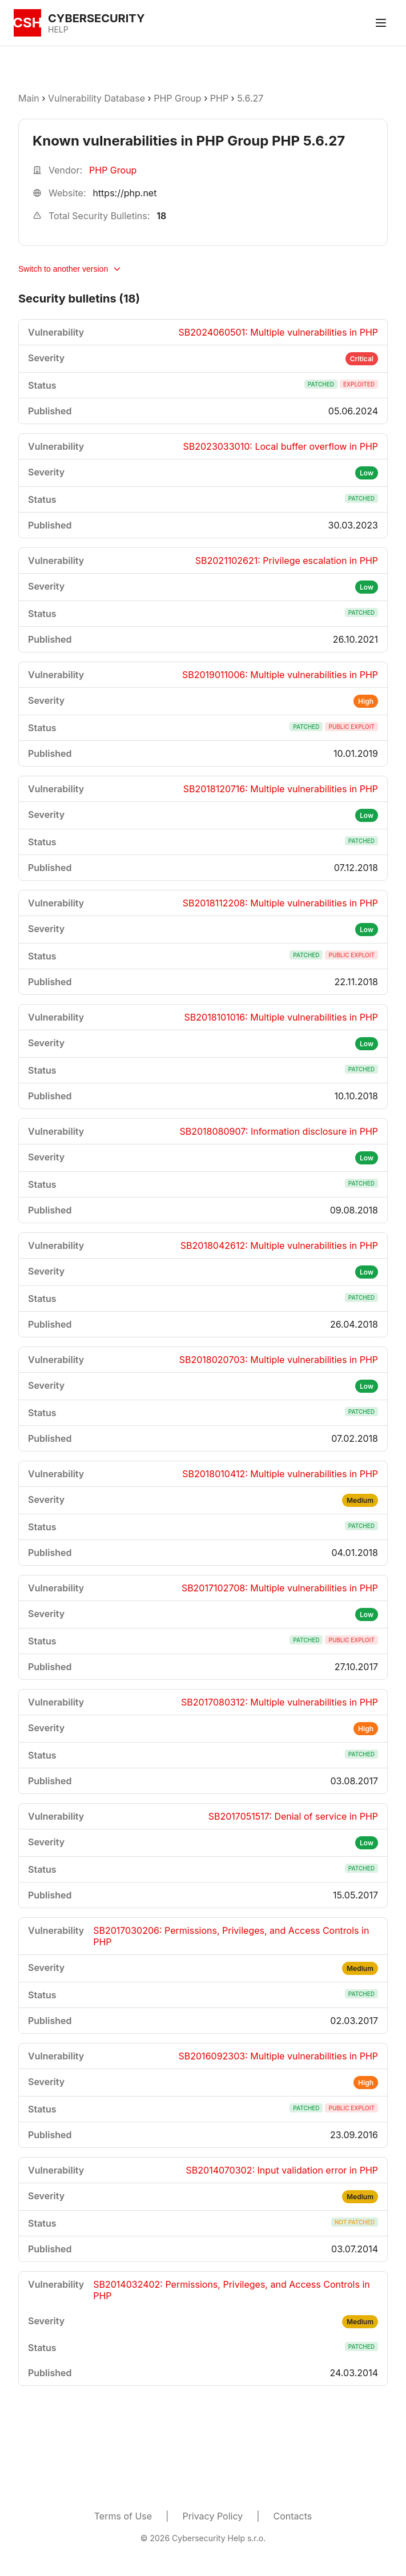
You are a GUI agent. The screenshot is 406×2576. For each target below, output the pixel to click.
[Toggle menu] (380, 22)
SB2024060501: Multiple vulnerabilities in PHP (278, 332)
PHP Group (177, 98)
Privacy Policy (212, 2516)
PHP (219, 98)
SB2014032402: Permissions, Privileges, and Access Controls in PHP (231, 2290)
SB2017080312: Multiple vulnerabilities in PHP (279, 1702)
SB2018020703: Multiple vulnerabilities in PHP (278, 1359)
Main (28, 98)
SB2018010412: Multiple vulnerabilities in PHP (280, 1474)
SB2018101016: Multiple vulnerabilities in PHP (281, 1017)
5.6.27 (250, 98)
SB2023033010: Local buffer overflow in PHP (280, 446)
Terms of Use (123, 2516)
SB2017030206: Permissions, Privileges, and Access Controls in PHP (231, 1936)
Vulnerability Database (96, 98)
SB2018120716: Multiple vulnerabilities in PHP (280, 789)
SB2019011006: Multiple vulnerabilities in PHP (280, 674)
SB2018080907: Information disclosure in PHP (278, 1131)
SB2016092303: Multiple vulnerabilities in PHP (278, 2056)
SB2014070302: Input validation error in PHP (282, 2170)
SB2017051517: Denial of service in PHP (293, 1816)
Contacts (293, 2516)
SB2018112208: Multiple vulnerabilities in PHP (280, 903)
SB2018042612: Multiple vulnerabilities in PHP (279, 1245)
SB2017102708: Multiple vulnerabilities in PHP (280, 1588)
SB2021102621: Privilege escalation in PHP (286, 560)
